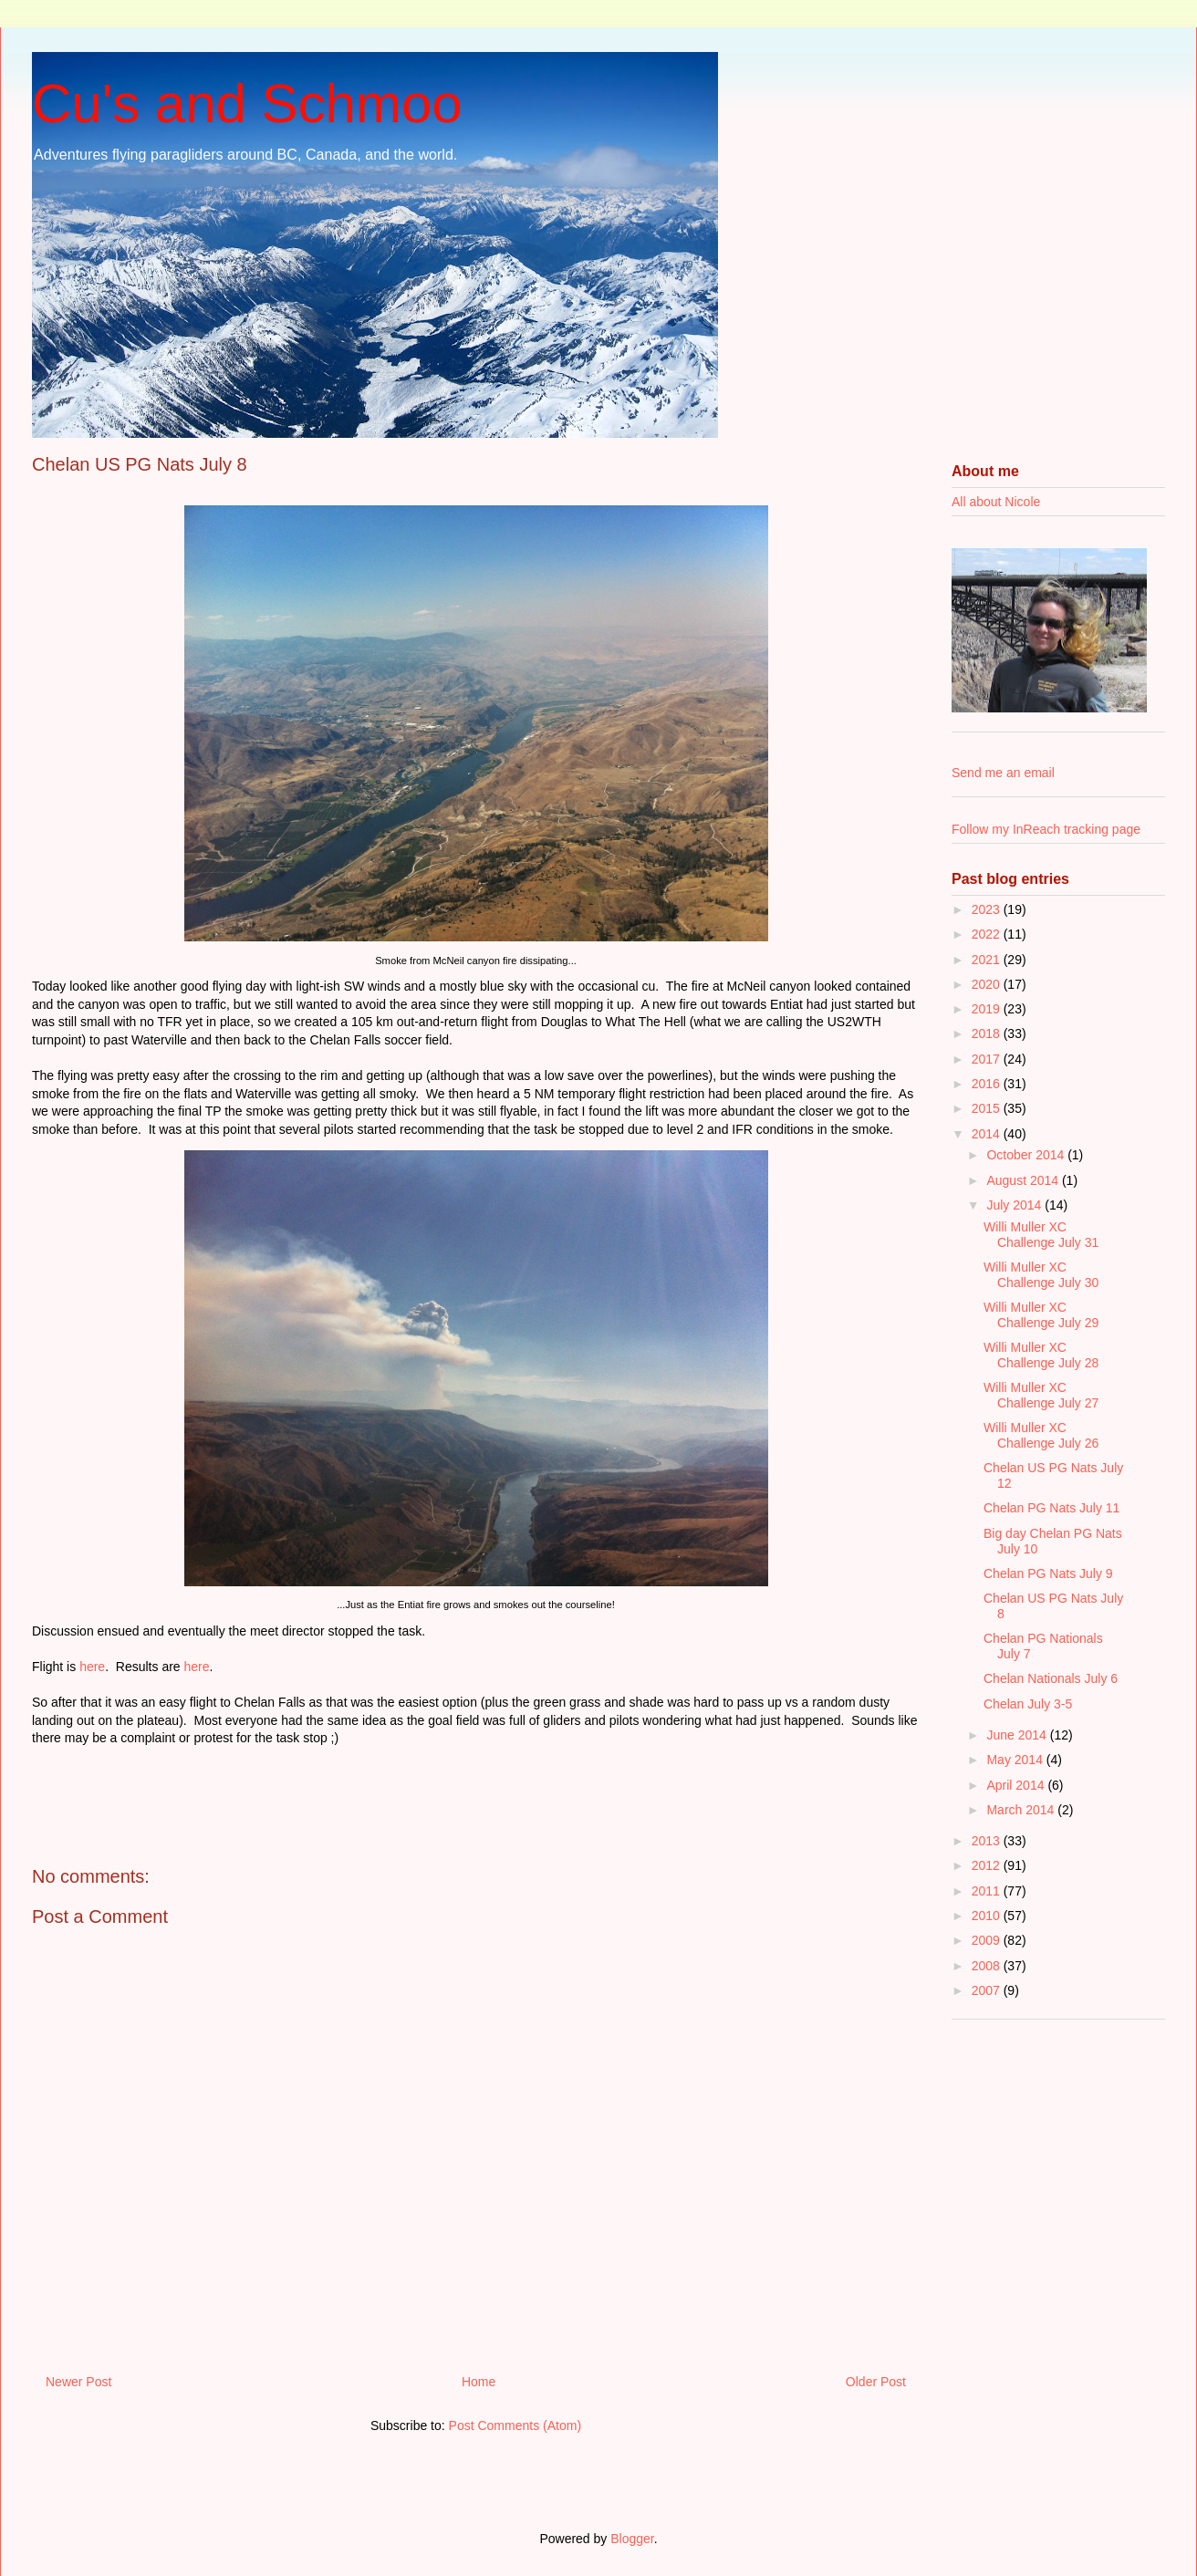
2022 (988, 934)
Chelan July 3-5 (1028, 1704)
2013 (988, 1840)
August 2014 (1024, 1180)
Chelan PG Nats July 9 (1048, 1573)
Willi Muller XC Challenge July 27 (1041, 1395)
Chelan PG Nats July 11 (1051, 1508)
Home (478, 2381)
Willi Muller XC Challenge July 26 (1041, 1435)
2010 (988, 1915)
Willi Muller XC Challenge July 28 (1041, 1355)
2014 (988, 1134)
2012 (988, 1865)
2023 (988, 909)
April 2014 (1016, 1785)
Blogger (631, 2538)
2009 (988, 1940)
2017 (988, 1059)
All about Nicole (996, 501)
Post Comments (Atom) (515, 2425)
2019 (988, 1009)
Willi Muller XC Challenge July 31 (1041, 1235)
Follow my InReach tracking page (1046, 829)
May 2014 (1016, 1759)
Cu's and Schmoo (247, 103)
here (92, 1666)
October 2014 (1026, 1155)
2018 (988, 1033)
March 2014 (1021, 1809)
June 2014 (1017, 1735)
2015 (988, 1108)
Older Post (876, 2381)
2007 (988, 1990)
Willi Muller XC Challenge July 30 (1041, 1275)
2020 (988, 984)
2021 (988, 959)
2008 (988, 1965)
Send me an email (1003, 772)
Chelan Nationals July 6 (1051, 1678)
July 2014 (1015, 1205)
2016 (988, 1083)
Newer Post (78, 2381)
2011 (988, 1891)
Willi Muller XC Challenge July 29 (1041, 1315)
